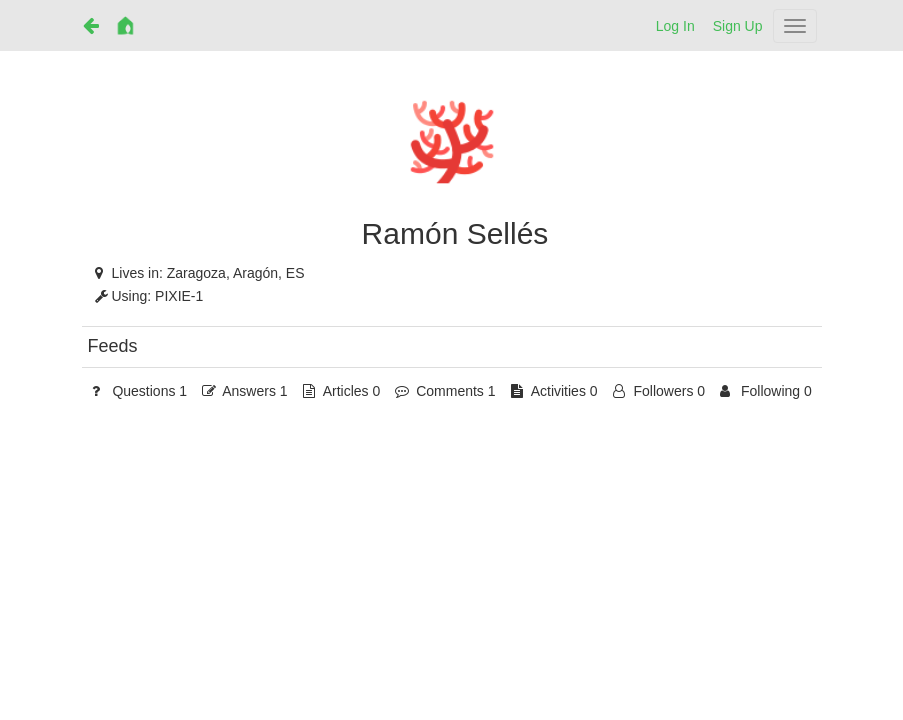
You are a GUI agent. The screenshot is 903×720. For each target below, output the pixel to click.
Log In (675, 26)
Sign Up (738, 26)
